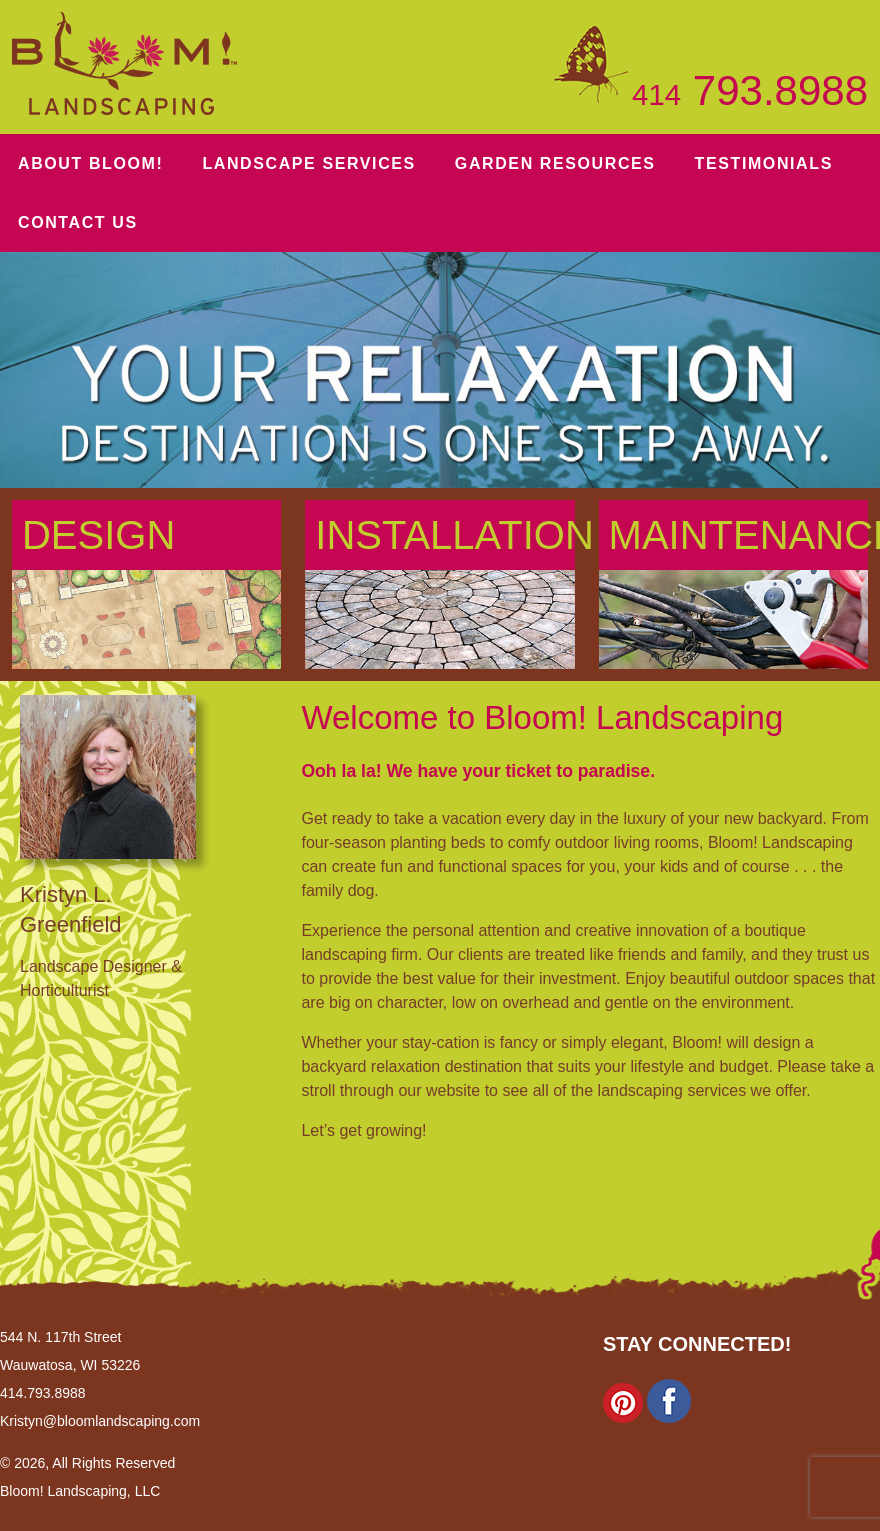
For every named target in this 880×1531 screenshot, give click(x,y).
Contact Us (78, 222)
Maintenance (738, 527)
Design (98, 527)
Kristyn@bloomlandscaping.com (100, 1414)
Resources (555, 163)
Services (308, 163)
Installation (444, 527)
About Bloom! (90, 163)
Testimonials (764, 163)
